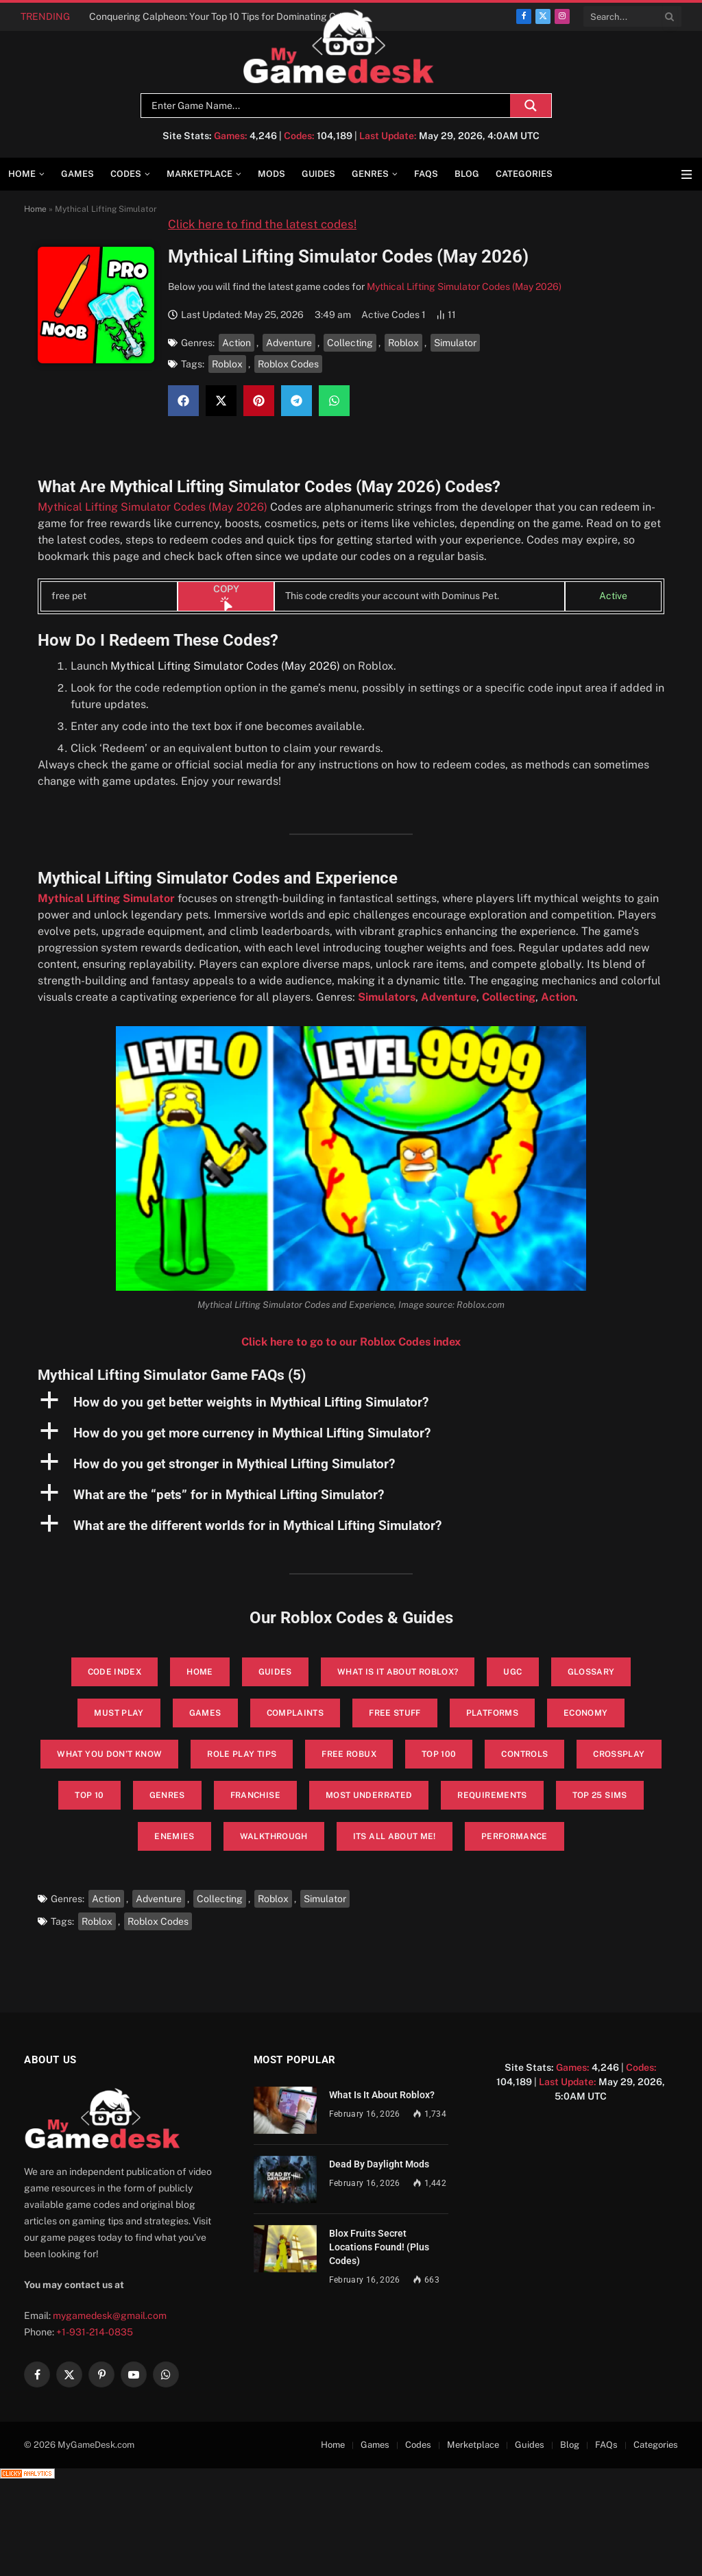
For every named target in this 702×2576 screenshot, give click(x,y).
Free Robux (349, 1754)
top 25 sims (599, 1795)
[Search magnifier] (530, 105)
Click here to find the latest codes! (262, 224)
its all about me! (394, 1836)
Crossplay (618, 1754)
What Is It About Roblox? (382, 2094)
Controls (524, 1754)
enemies (174, 1836)
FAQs (426, 174)
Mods (271, 174)
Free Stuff (395, 1713)
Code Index (115, 1672)
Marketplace (199, 174)
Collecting (350, 342)
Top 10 (89, 1795)
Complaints (295, 1713)
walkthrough (274, 1836)
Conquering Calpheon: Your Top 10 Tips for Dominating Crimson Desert (226, 16)
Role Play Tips (241, 1754)
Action (236, 342)
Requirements (491, 1795)
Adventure (289, 342)
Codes (125, 174)
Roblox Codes (288, 364)
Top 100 (439, 1754)
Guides (318, 174)
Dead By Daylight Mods (379, 2164)
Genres (370, 174)
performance (514, 1836)
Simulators (386, 997)
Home (22, 174)
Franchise (255, 1795)
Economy (586, 1713)
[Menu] (686, 174)
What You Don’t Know (109, 1754)
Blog (467, 174)
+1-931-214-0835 (94, 2331)
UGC (512, 1672)
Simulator (455, 342)
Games (77, 174)
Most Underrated (369, 1795)
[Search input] (329, 105)
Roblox (403, 342)
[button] (183, 400)
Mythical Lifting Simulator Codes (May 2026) (464, 286)
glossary (591, 1672)
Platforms (492, 1713)
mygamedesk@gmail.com (110, 2315)
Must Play (118, 1713)
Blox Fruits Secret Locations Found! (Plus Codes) (379, 2247)
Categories (524, 174)
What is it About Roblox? (398, 1672)
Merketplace (473, 2445)
